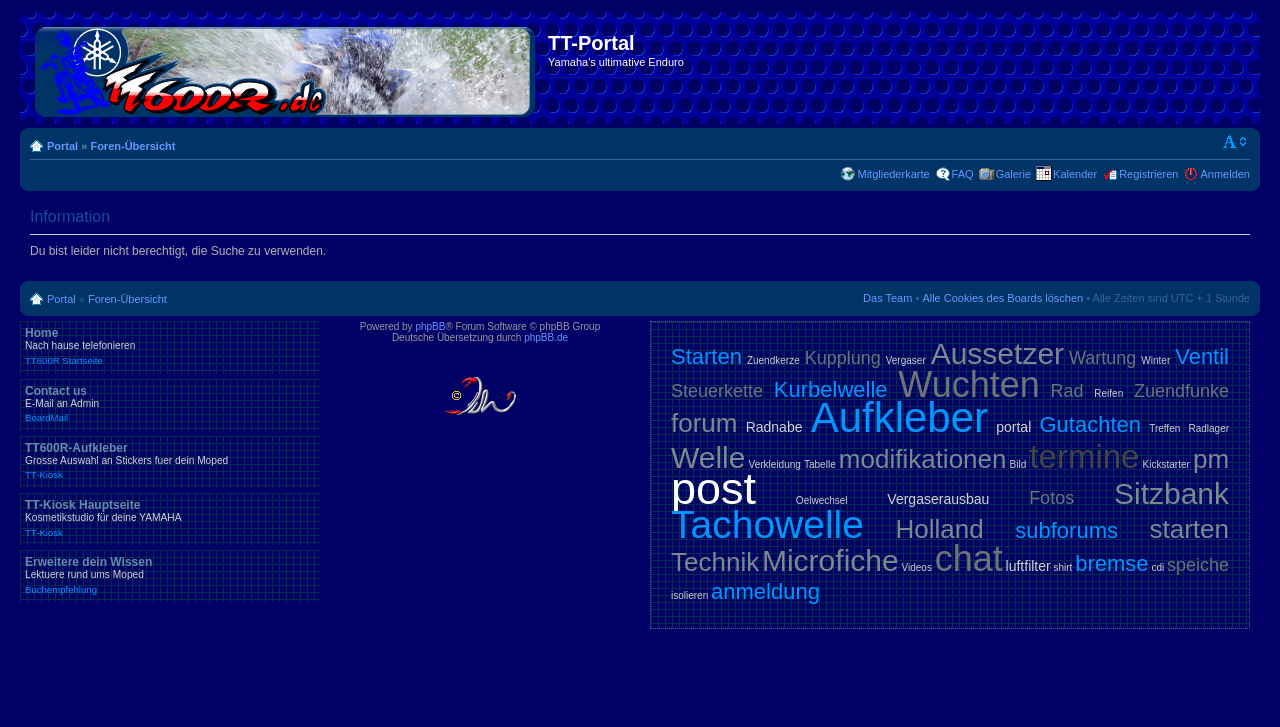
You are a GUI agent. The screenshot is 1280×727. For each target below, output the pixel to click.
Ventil (1202, 356)
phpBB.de (546, 337)
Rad (1067, 391)
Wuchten (968, 384)
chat (969, 558)
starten (1190, 529)
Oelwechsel (822, 500)
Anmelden (1225, 174)
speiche (1198, 565)
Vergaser (906, 360)
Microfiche (830, 560)
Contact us (170, 404)
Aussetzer (997, 353)
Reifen (1108, 393)
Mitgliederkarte (893, 174)
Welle (708, 457)
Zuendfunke (1181, 391)
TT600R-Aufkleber (170, 461)
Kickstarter (1166, 464)
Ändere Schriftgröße (1235, 142)
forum (704, 423)
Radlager (1208, 428)
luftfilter (1028, 566)
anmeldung (765, 591)
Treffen (1164, 428)
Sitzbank (1171, 493)
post (713, 488)
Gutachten (1090, 424)
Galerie (1013, 174)
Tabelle (820, 464)
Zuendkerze (773, 360)
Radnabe (774, 427)
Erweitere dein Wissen (170, 575)
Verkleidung (775, 464)
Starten (706, 356)
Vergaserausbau (938, 499)
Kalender (1075, 174)
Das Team (887, 298)
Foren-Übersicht (132, 146)
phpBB (430, 326)
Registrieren (1148, 174)
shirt (1063, 567)
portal (1013, 427)
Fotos (1051, 498)
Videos (916, 567)
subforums (1066, 530)
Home (170, 346)
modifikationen (923, 459)
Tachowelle (767, 524)
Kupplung (843, 358)
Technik (715, 562)
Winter (1155, 360)
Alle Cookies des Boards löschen (1002, 298)
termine (1084, 456)
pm (1211, 459)
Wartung (1102, 358)
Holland (940, 529)
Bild (1018, 464)
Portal (62, 146)
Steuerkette (717, 391)
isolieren (689, 595)
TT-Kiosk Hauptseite (170, 518)
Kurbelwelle (831, 389)
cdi (1157, 567)
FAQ (963, 174)
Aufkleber (899, 417)
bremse (1111, 563)
